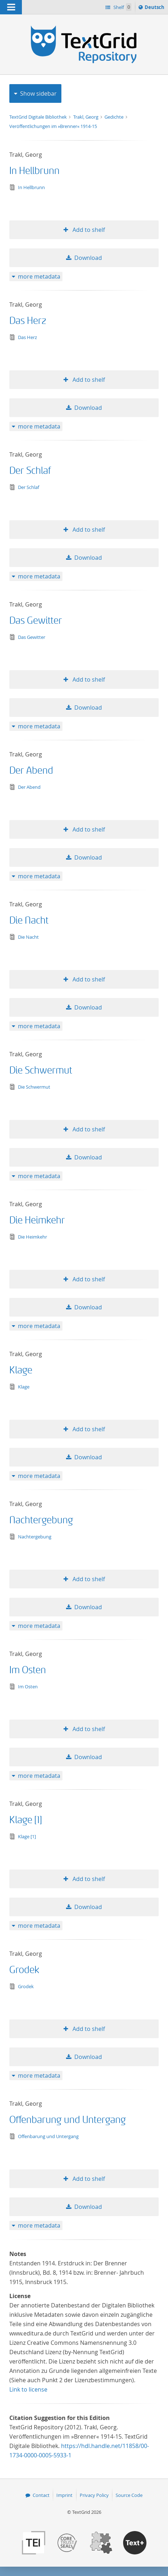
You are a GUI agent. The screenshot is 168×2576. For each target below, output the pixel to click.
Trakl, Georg (86, 117)
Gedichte (114, 117)
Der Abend (31, 770)
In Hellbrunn (34, 171)
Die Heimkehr (37, 1220)
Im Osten (27, 1670)
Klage (20, 1370)
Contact (41, 2495)
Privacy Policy (94, 2495)
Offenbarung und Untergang (67, 2120)
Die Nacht (28, 920)
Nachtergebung (41, 1520)
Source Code (129, 2495)
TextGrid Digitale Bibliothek (38, 117)
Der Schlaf (30, 470)
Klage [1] (25, 1820)
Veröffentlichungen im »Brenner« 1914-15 (53, 126)
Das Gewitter (35, 620)
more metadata (39, 276)
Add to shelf (88, 230)
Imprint (64, 2495)
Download (88, 258)
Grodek (24, 1970)
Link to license (28, 2389)
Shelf (121, 7)
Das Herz (27, 320)
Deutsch (155, 8)
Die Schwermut (40, 1070)
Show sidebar (38, 93)
